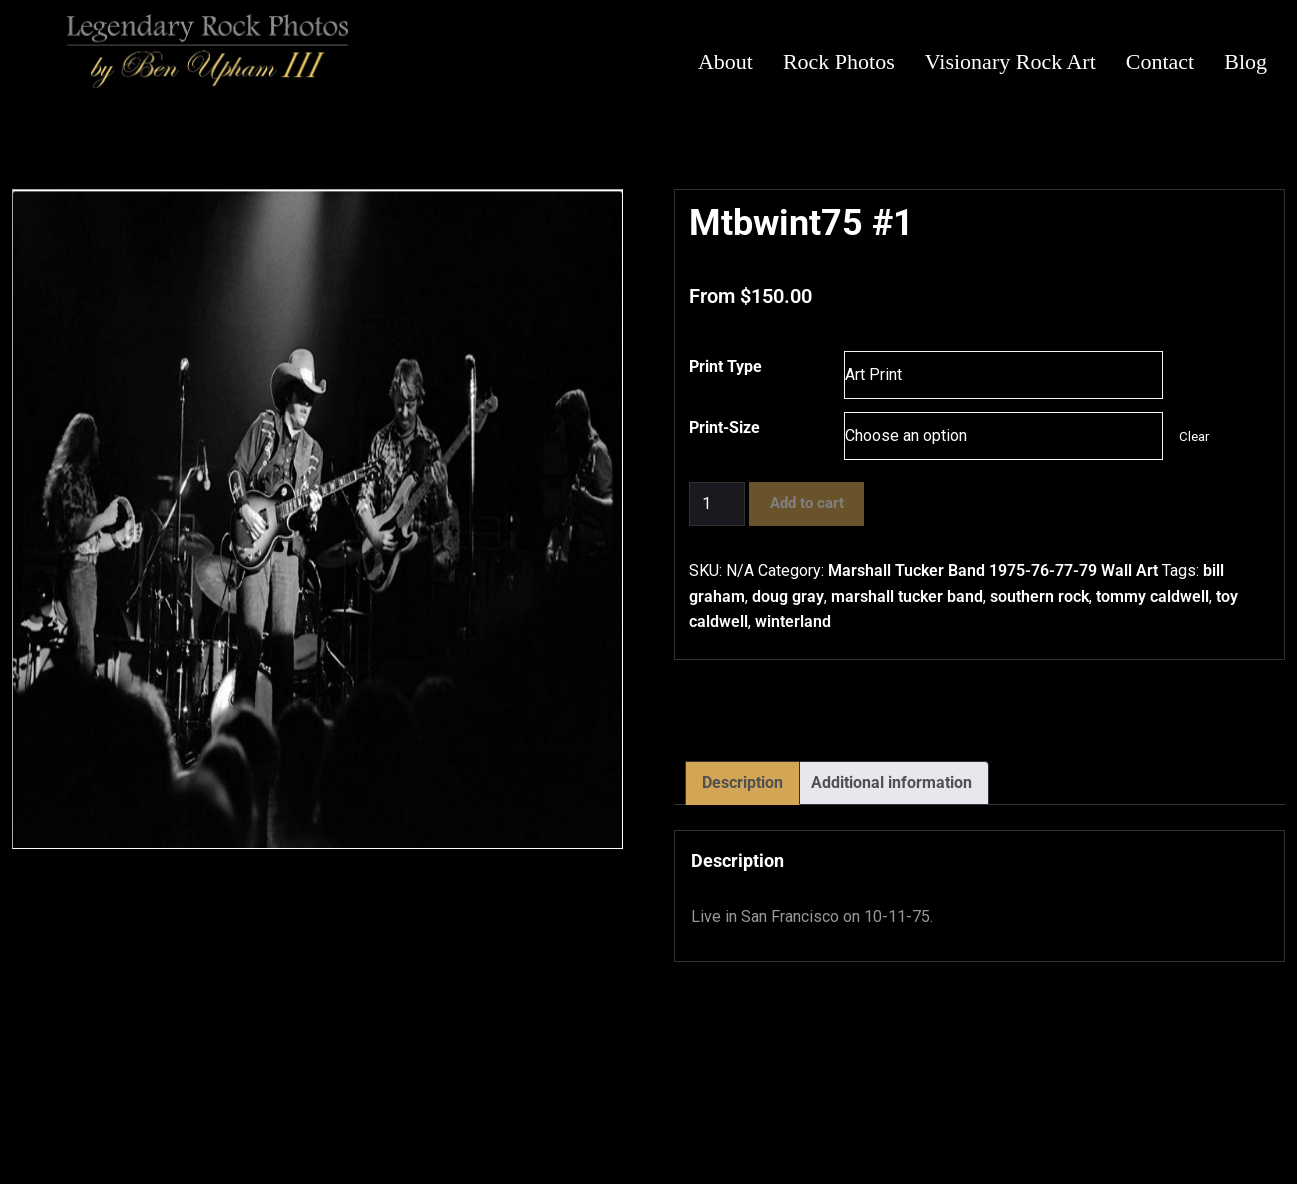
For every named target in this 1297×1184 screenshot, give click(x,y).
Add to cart (807, 503)
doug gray (788, 596)
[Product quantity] (717, 504)
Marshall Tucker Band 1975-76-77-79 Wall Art (993, 570)
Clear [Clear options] (1194, 436)
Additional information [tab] (891, 782)
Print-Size (724, 427)
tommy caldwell (1152, 596)
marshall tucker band (907, 596)
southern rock (1039, 596)
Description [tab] (742, 782)
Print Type (725, 366)
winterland (793, 621)
